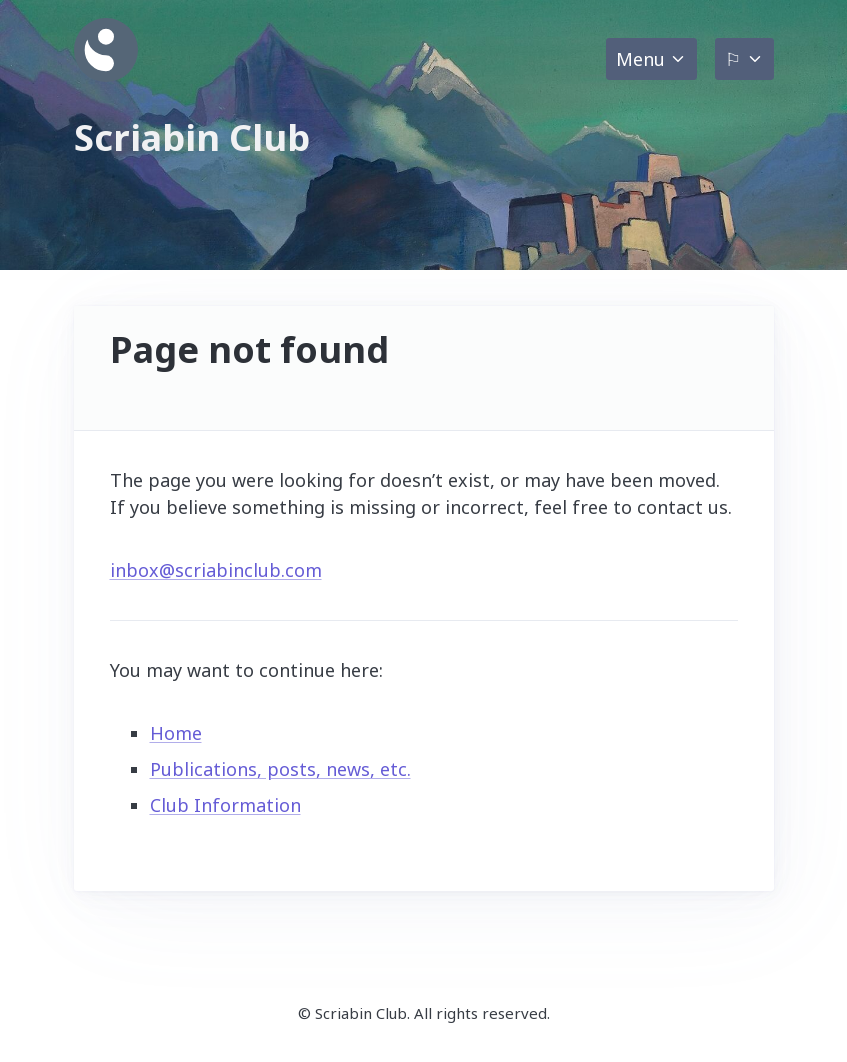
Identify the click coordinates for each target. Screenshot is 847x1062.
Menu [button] (640, 59)
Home (176, 733)
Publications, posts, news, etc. (280, 769)
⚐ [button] (733, 59)
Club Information (225, 805)
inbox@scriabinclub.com (216, 570)
